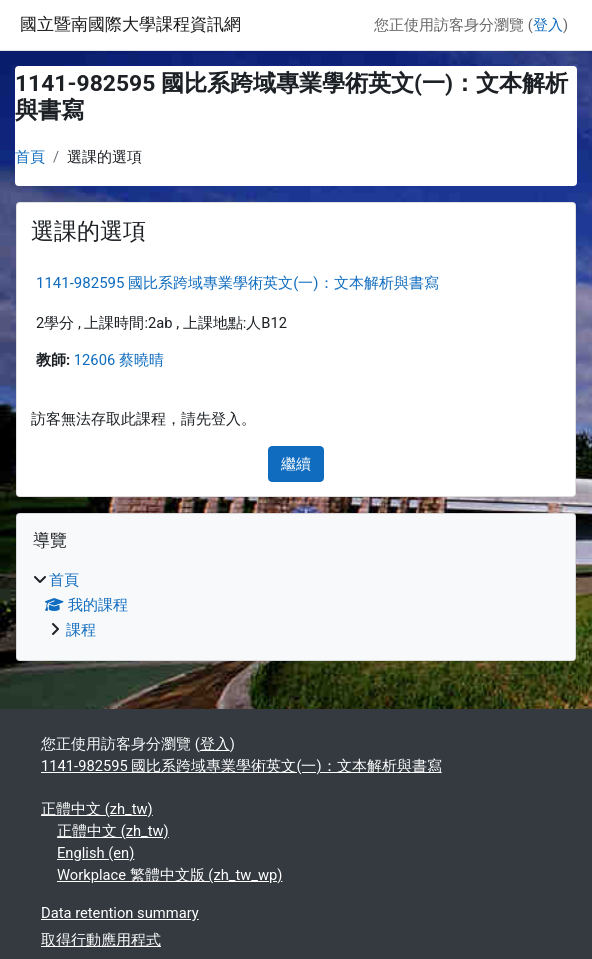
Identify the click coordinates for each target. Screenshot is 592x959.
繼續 (296, 464)
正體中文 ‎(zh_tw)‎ (97, 809)
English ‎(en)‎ (95, 853)
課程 (81, 630)
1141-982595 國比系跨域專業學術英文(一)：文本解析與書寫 (237, 283)
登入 (548, 25)
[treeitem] (296, 605)
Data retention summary (120, 913)
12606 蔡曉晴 (119, 360)
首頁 (30, 157)
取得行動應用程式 (101, 940)
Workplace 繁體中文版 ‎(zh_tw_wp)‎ (169, 875)
